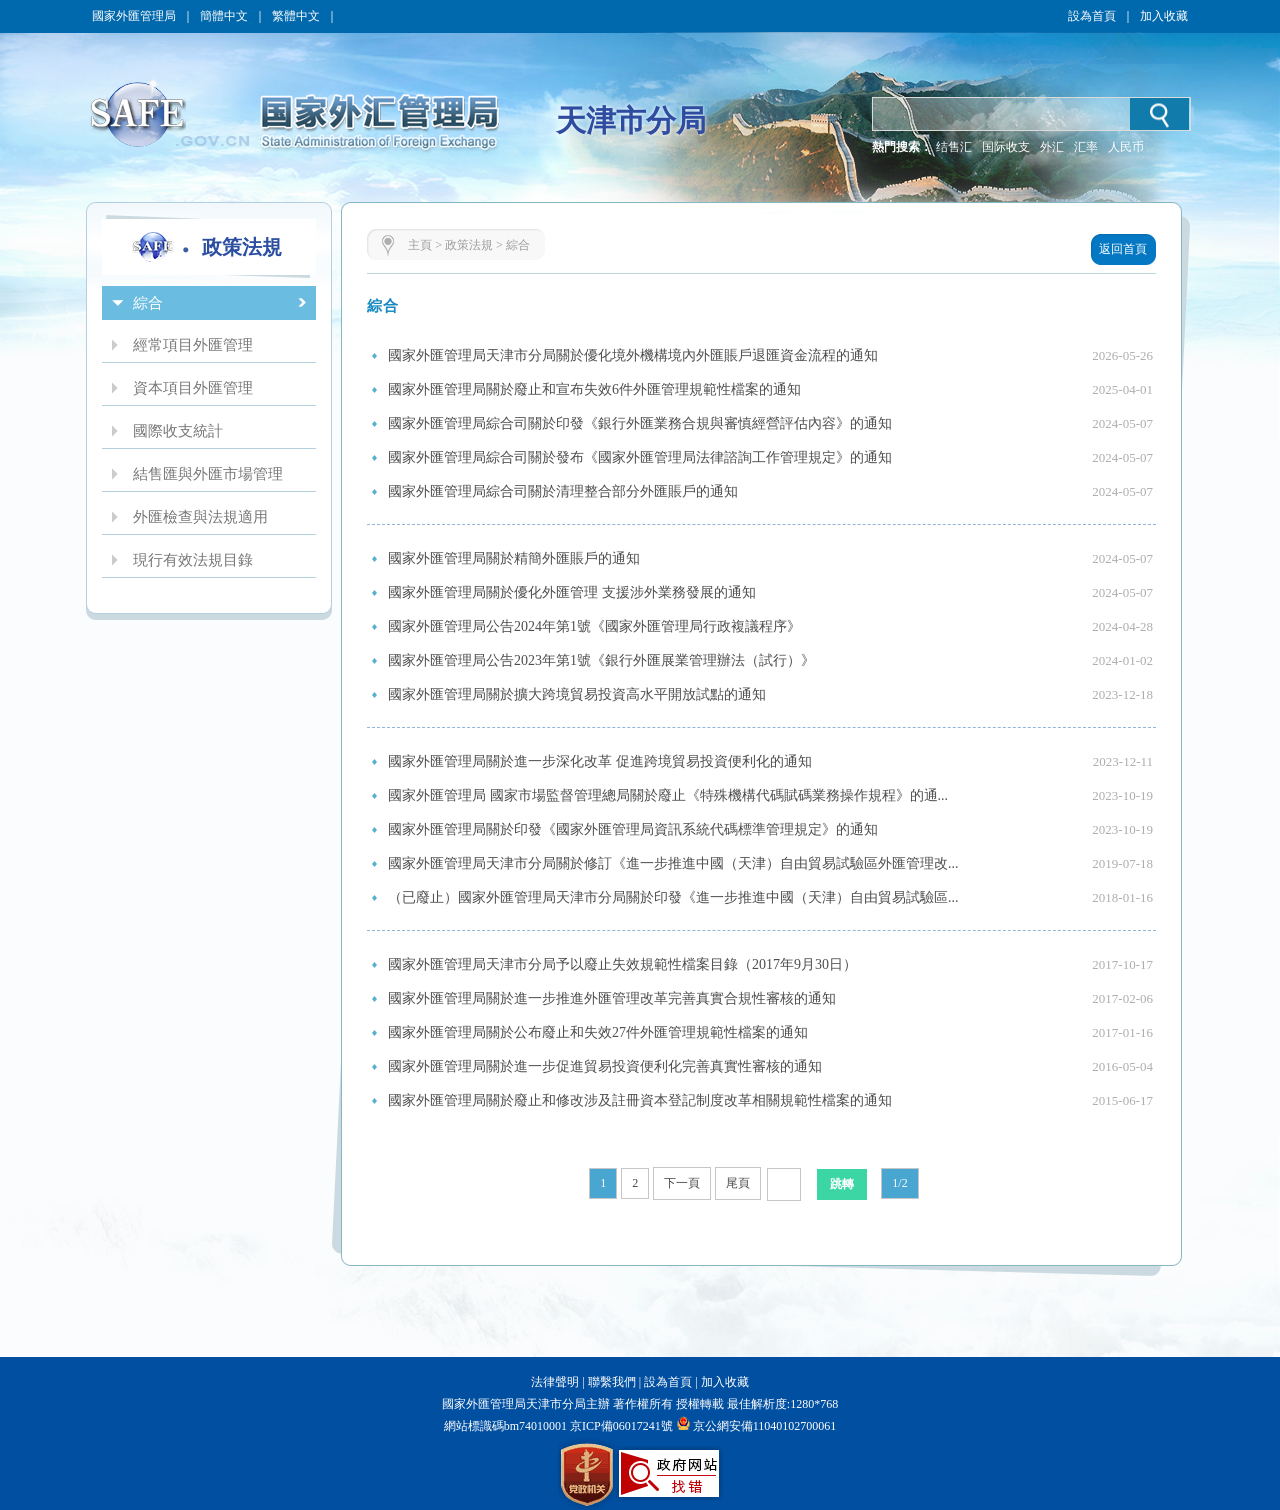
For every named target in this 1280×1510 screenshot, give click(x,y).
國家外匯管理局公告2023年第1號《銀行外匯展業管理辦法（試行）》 (601, 660)
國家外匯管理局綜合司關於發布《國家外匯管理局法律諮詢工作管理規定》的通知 (640, 457)
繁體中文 (296, 16)
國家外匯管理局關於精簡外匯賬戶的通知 (514, 558)
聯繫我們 (612, 1382)
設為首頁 (1092, 16)
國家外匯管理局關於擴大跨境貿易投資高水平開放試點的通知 (577, 694)
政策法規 (469, 245)
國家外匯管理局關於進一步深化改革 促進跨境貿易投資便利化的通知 (600, 761)
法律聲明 (555, 1382)
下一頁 (682, 1183)
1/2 (899, 1183)
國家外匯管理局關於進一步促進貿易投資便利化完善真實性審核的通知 (605, 1066)
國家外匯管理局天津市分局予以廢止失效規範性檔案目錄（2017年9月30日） (622, 964)
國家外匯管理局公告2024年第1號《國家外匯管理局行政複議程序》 (594, 626)
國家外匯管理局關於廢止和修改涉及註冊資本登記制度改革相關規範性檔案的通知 (640, 1100)
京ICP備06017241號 (620, 1426)
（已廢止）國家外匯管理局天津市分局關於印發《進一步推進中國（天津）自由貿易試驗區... (673, 897)
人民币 (1126, 147)
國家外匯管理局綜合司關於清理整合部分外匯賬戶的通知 (563, 491)
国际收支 (1006, 147)
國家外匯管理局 (134, 16)
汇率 (1086, 147)
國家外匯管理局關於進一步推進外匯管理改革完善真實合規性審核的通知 (612, 998)
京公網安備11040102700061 (765, 1426)
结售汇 (954, 147)
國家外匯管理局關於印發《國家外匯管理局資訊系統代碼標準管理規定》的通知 (633, 829)
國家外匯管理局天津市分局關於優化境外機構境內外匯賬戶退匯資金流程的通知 (633, 355)
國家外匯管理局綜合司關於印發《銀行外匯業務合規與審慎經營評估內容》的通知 (640, 423)
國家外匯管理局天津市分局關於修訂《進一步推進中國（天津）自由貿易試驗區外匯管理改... (673, 863)
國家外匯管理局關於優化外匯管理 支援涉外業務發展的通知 (572, 592)
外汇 (1052, 147)
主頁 (420, 245)
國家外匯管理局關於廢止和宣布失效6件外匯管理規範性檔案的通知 (594, 389)
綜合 (518, 245)
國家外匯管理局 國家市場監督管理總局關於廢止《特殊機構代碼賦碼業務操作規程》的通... (668, 795)
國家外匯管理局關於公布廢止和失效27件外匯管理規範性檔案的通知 (598, 1032)
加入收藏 (1164, 16)
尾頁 (738, 1183)
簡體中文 (224, 16)
